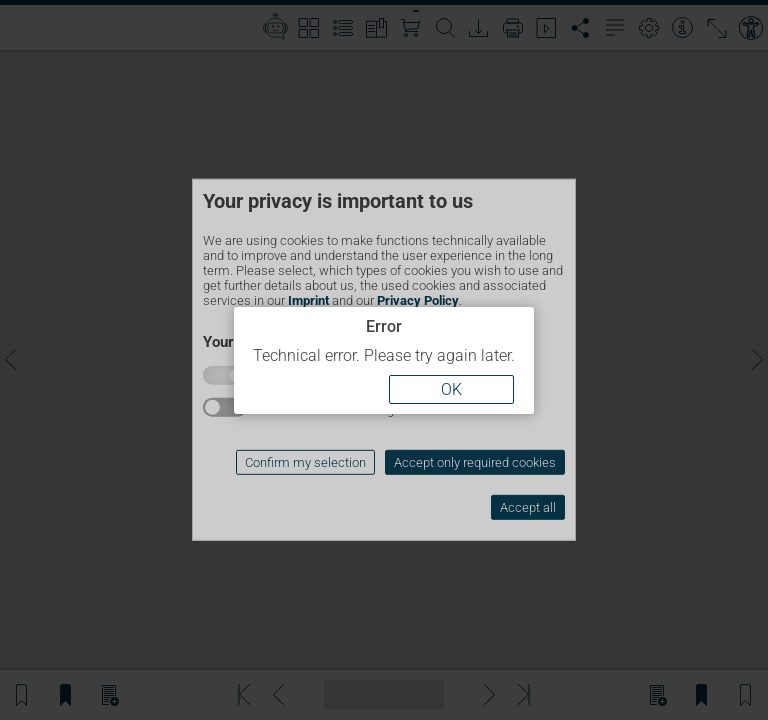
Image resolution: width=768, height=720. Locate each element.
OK (451, 389)
